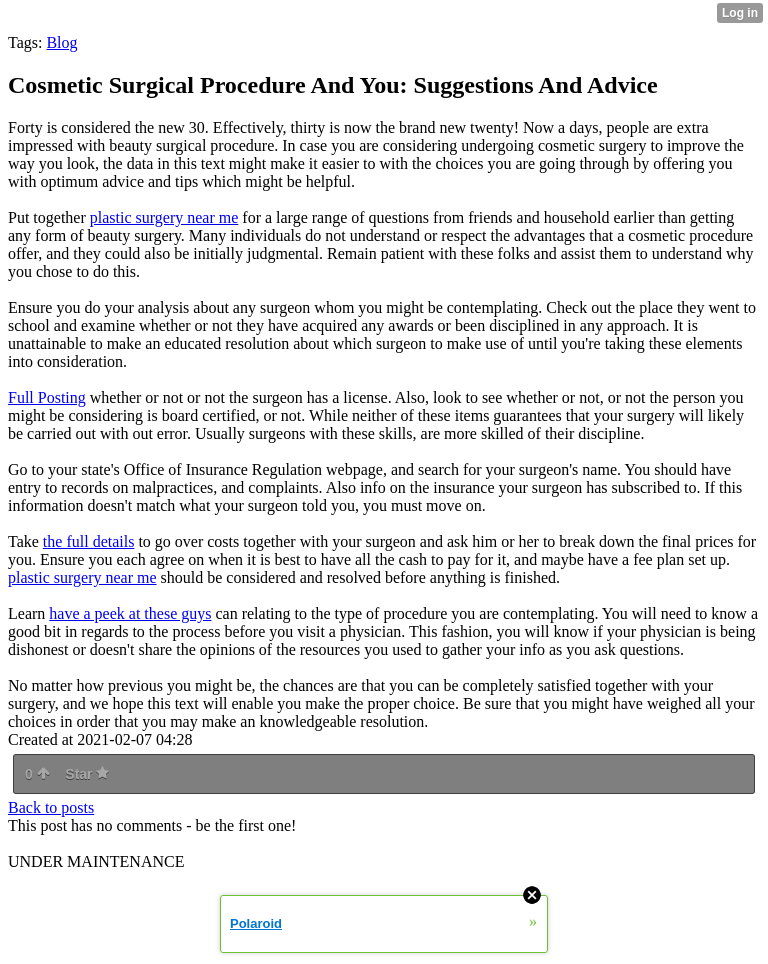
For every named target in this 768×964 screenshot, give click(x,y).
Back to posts (51, 807)
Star (87, 774)
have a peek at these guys (130, 613)
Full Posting (47, 397)
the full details (89, 541)
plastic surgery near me (164, 217)
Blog (61, 42)
